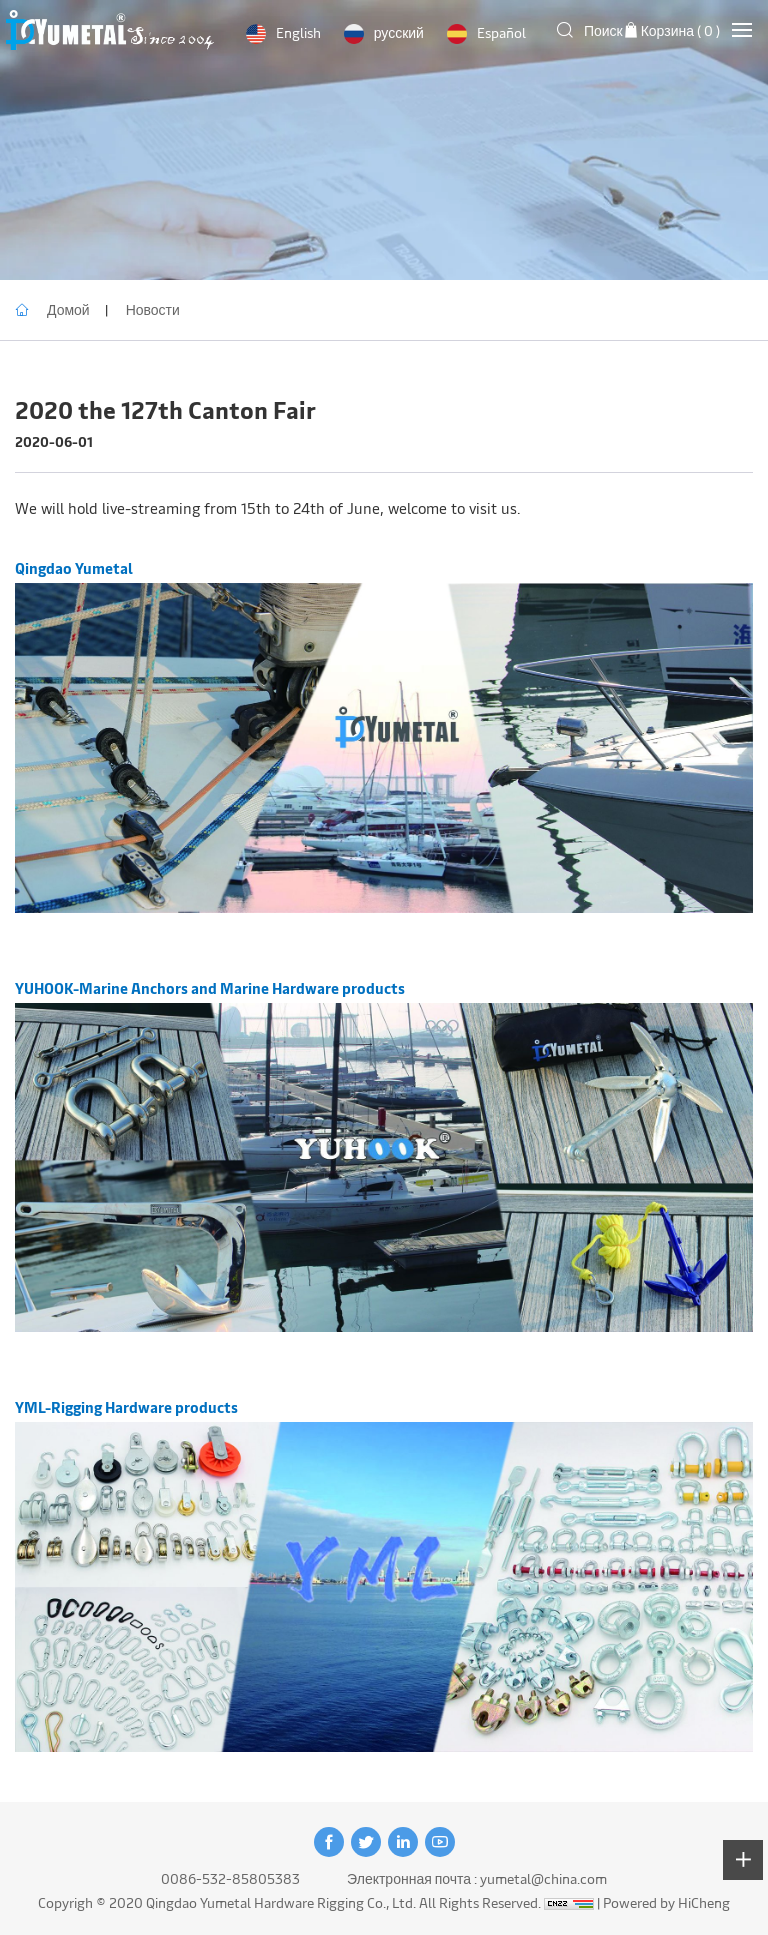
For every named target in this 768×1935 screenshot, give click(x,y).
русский (399, 32)
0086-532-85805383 (230, 1878)
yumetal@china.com (543, 1878)
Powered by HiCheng (666, 1902)
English (298, 32)
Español (501, 32)
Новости (153, 309)
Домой (68, 309)
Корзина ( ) (680, 30)
